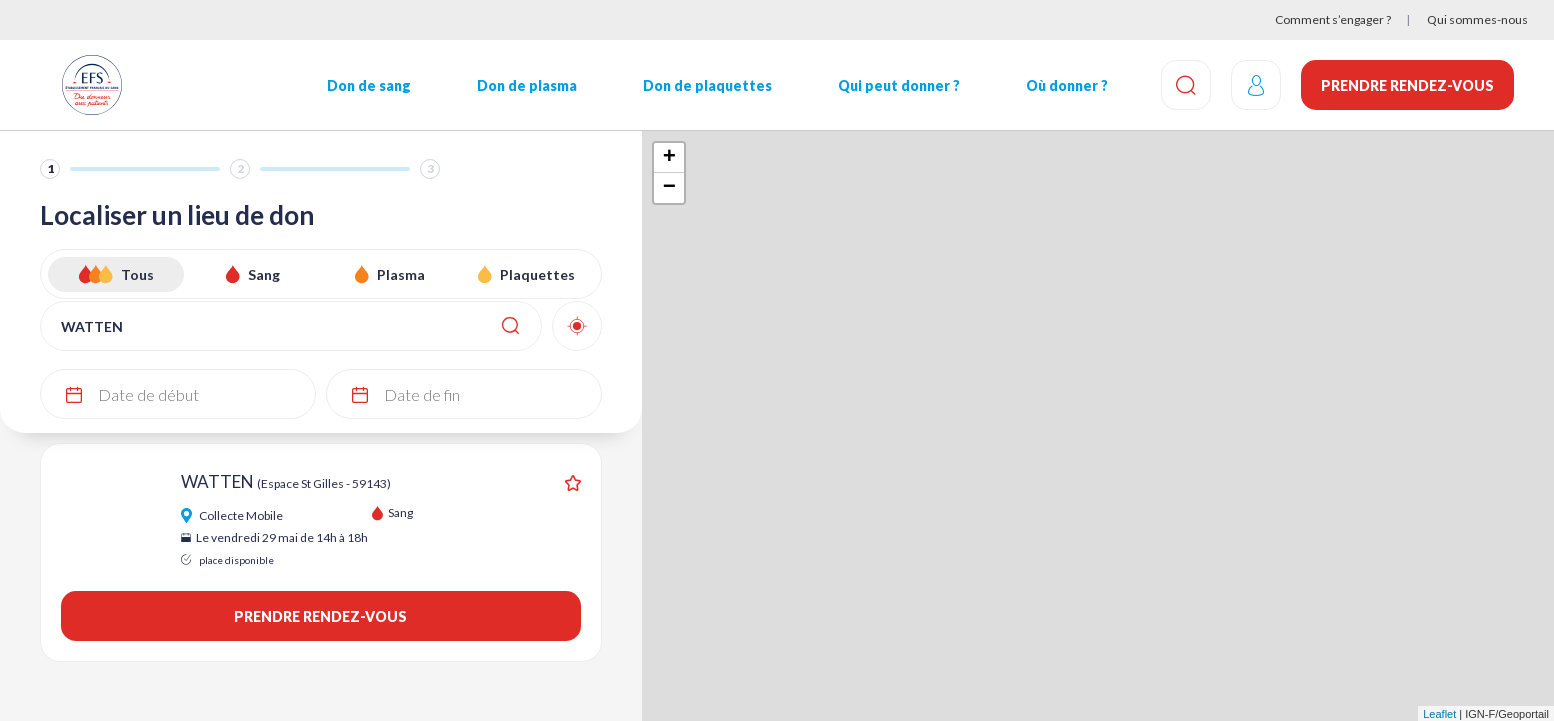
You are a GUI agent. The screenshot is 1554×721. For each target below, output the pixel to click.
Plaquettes (537, 274)
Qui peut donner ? (899, 85)
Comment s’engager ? (1333, 19)
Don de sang (369, 85)
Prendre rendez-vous (1407, 85)
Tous (137, 274)
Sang (264, 274)
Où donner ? (1067, 85)
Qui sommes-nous (1477, 19)
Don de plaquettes (707, 85)
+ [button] (669, 158)
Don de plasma (527, 85)
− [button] (669, 188)
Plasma (401, 274)
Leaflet (1439, 714)
